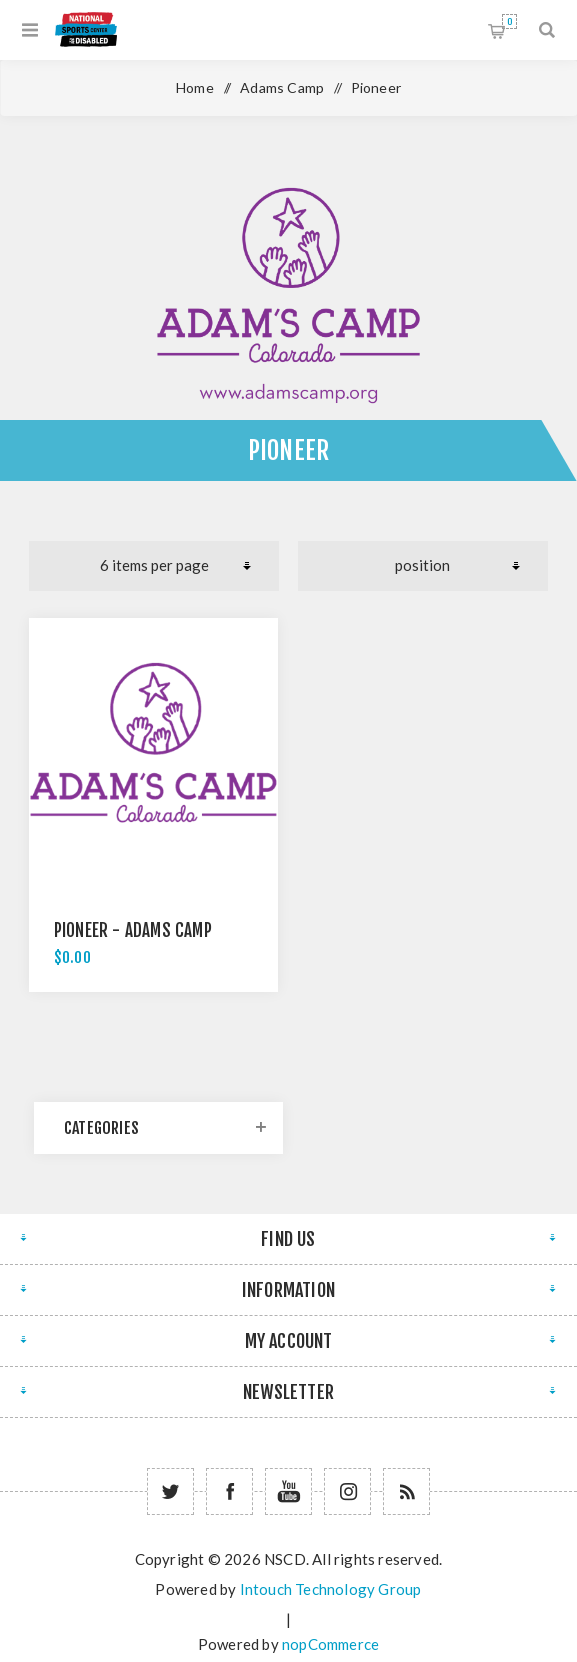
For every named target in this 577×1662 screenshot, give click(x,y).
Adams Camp (282, 87)
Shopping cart (509, 21)
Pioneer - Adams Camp (133, 930)
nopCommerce (330, 1644)
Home (195, 87)
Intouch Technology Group (331, 1589)
